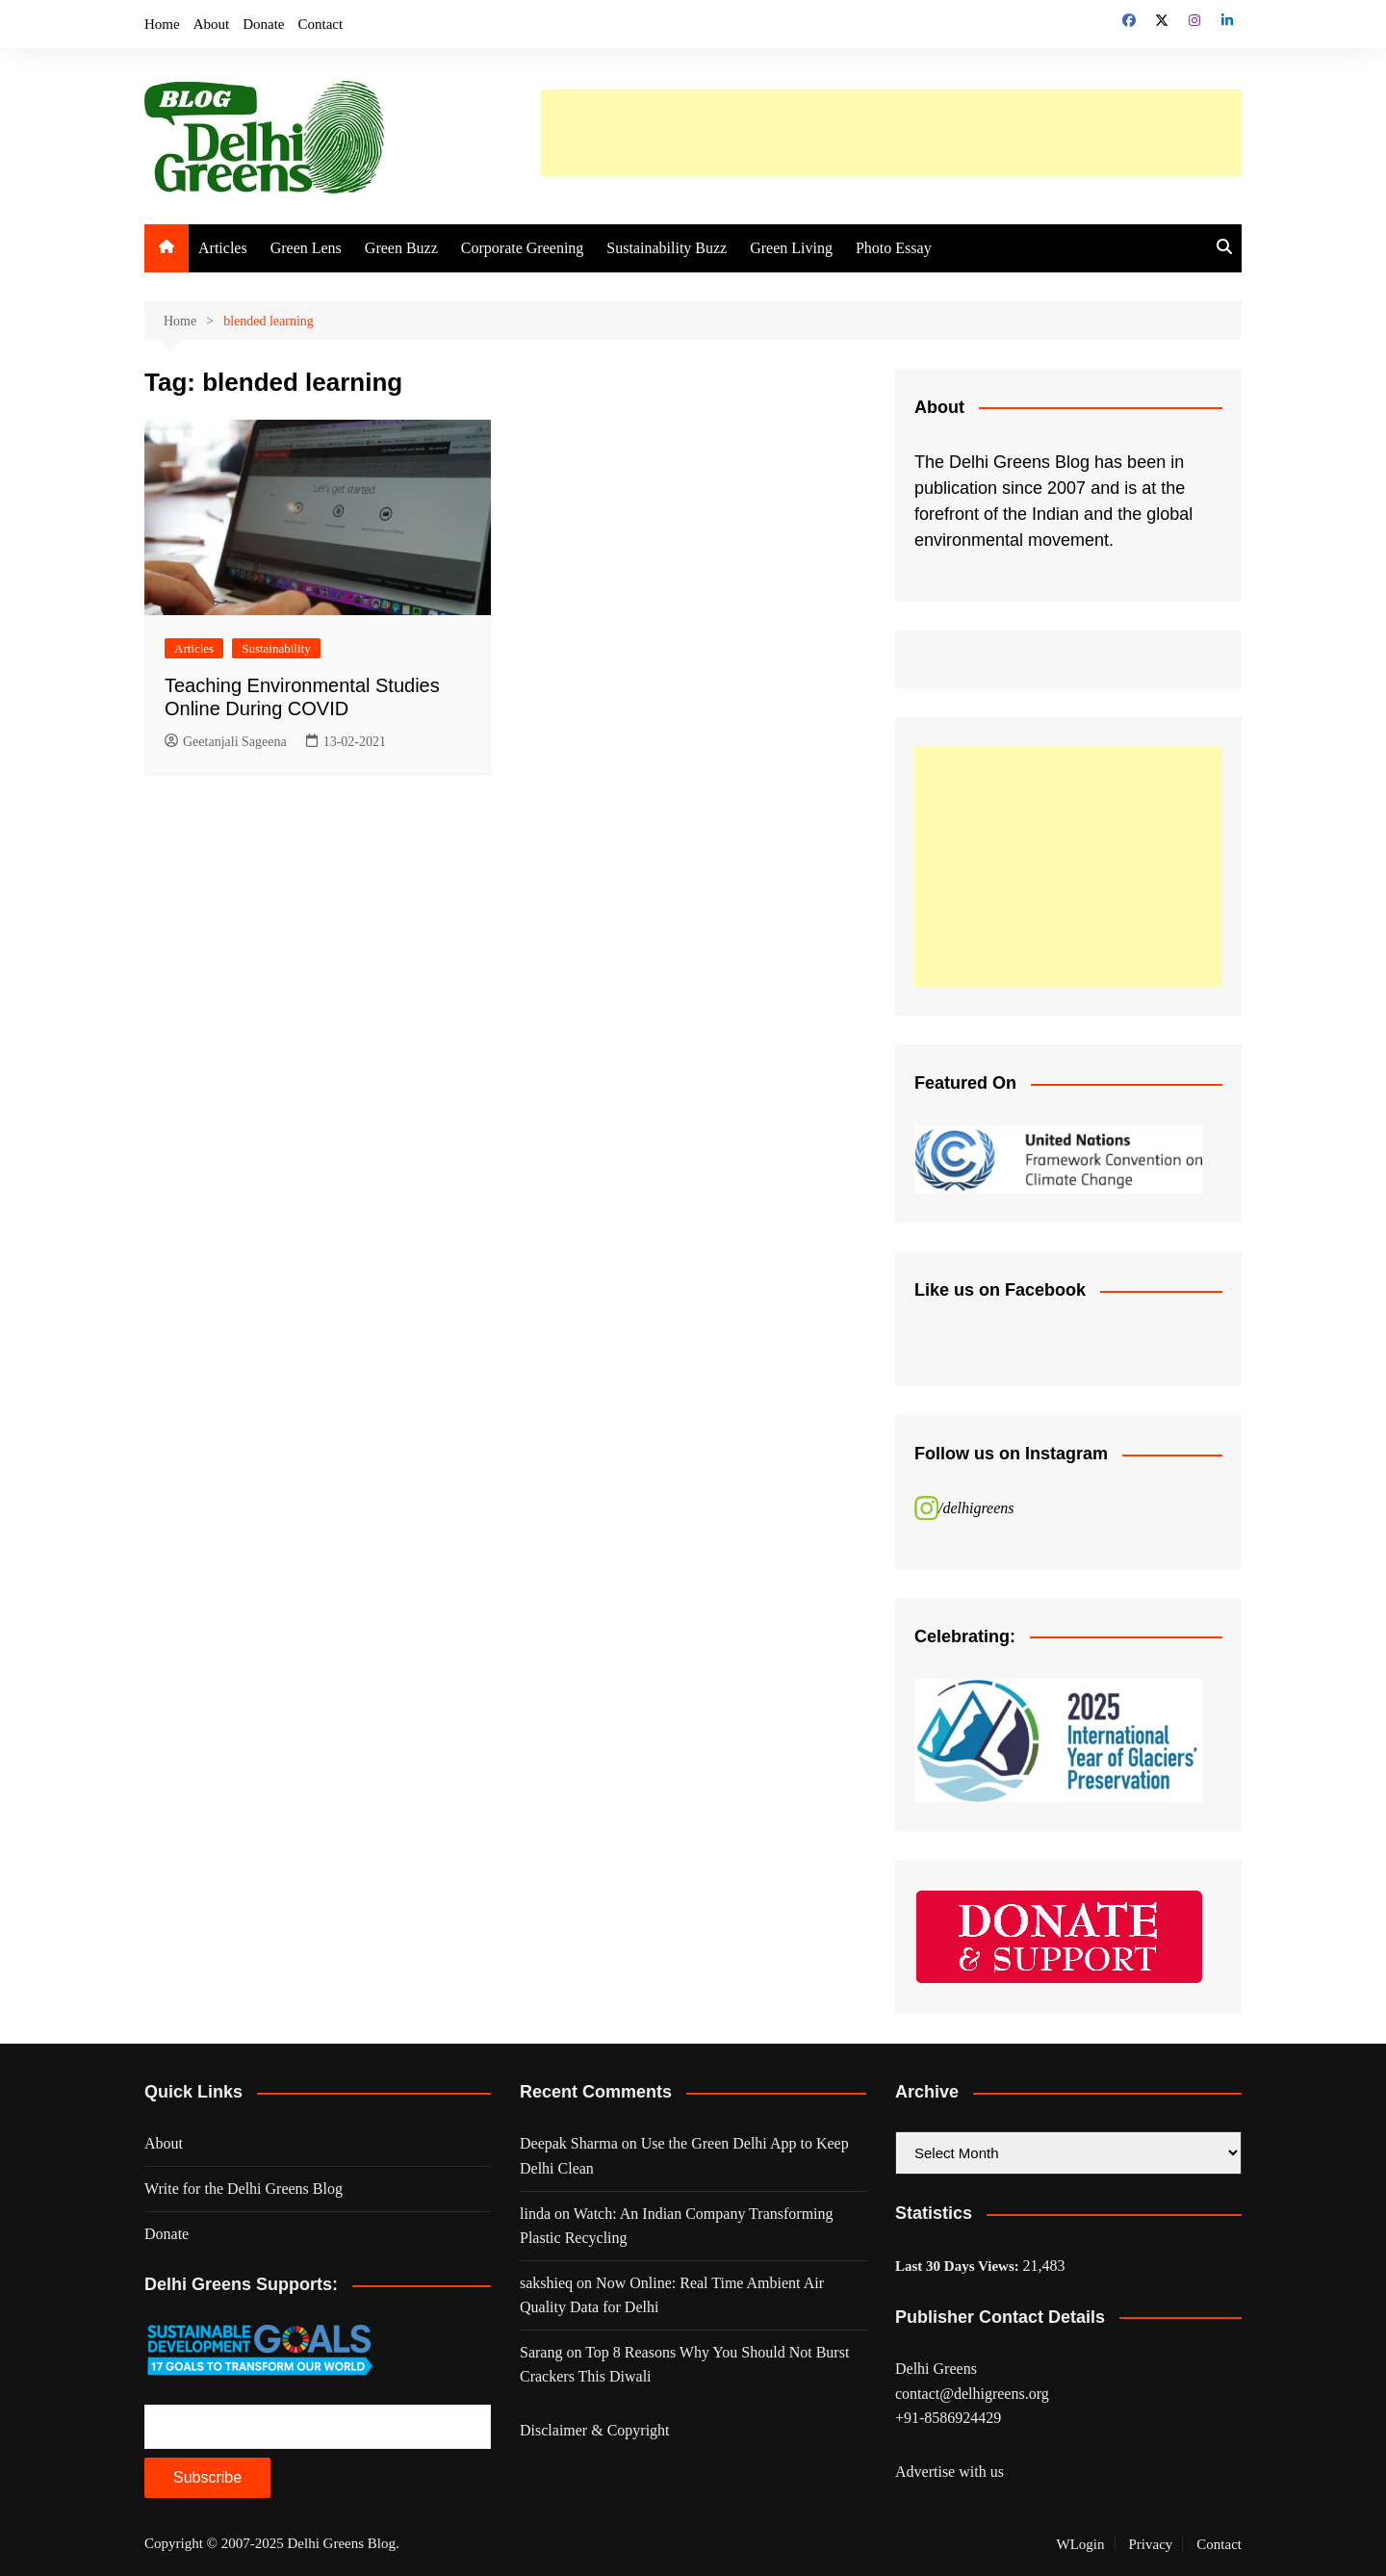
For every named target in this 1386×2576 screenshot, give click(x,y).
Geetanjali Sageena (226, 742)
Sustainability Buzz (666, 248)
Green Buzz (401, 248)
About (211, 24)
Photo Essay (894, 248)
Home (162, 24)
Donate (263, 24)
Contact (321, 24)
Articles (222, 248)
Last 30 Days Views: (959, 2266)
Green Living (791, 248)
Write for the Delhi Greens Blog (243, 2188)
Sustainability (276, 648)
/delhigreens (976, 1508)
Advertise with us (949, 2471)
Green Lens (306, 248)
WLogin (1081, 2544)
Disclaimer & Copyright (595, 2430)
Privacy (1151, 2544)
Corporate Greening (522, 248)
